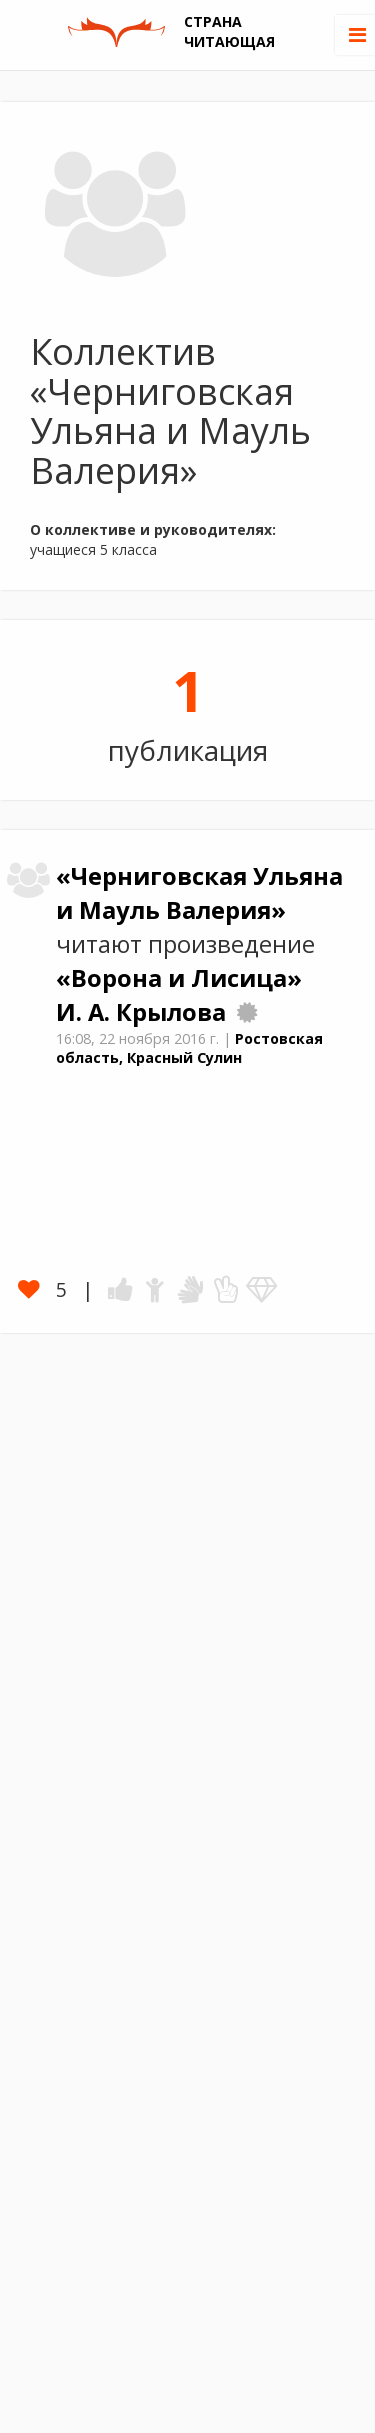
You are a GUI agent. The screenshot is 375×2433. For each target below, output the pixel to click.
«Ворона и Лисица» (179, 978)
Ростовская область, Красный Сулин (189, 1048)
